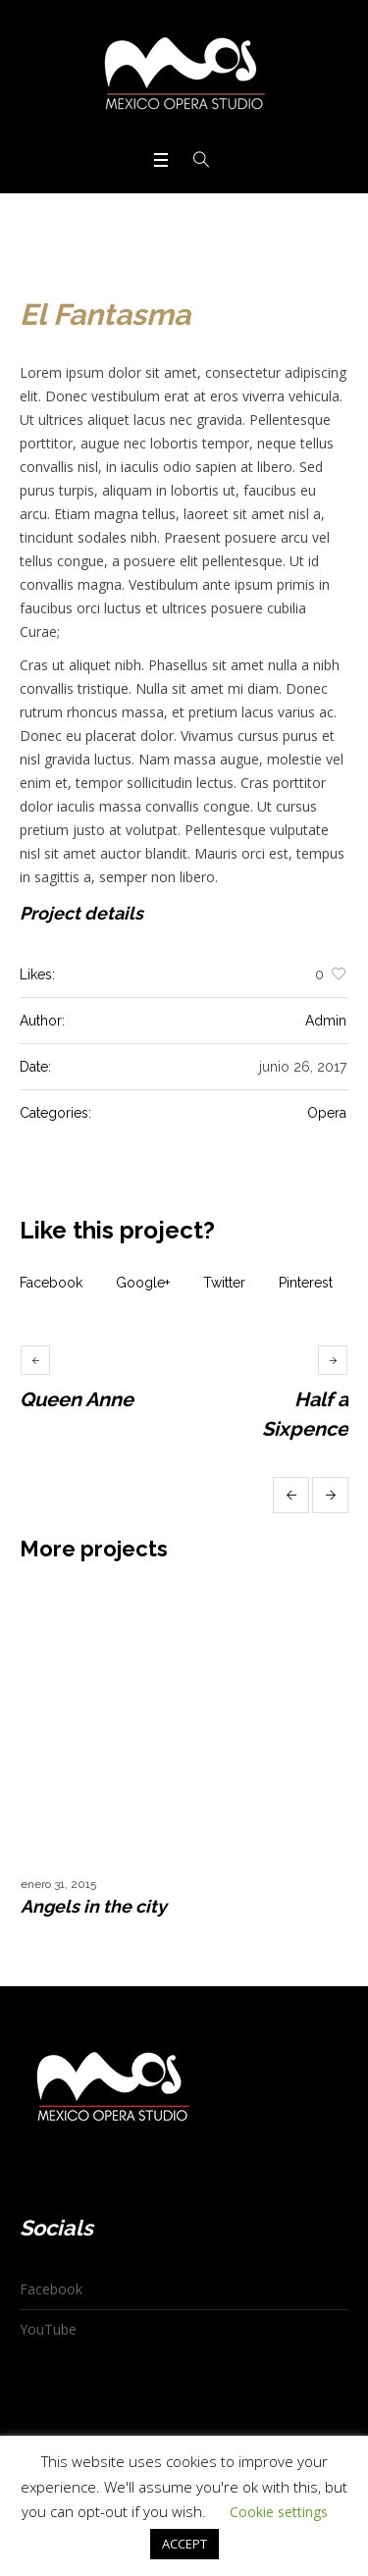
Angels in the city (94, 1906)
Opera (326, 1113)
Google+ (143, 1282)
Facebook (51, 1282)
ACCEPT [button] (184, 2543)
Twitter (224, 1282)
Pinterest (306, 1282)
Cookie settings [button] (279, 2511)
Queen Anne (76, 1399)
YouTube (48, 2329)
